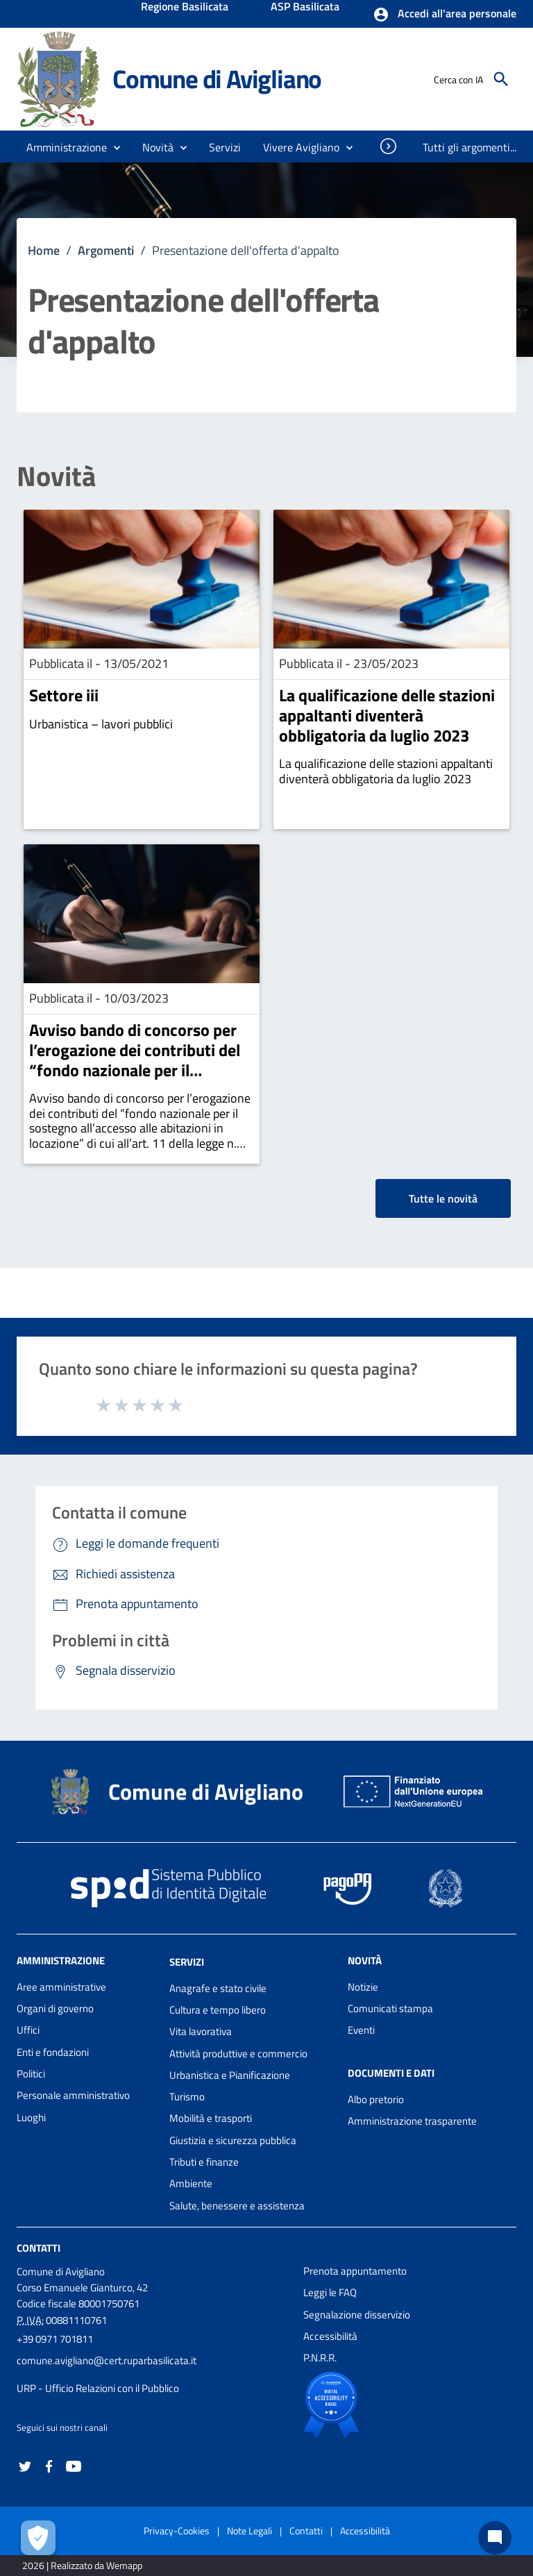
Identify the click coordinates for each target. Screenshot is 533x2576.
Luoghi (31, 2117)
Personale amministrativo (73, 2095)
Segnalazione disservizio (356, 2315)
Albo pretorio (376, 2099)
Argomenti (106, 250)
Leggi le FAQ (330, 2292)
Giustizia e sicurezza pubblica (232, 2140)
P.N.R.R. (320, 2358)
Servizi (186, 1962)
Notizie (363, 1987)
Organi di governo (55, 2008)
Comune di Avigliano (216, 79)
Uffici (28, 2030)
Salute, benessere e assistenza (237, 2206)
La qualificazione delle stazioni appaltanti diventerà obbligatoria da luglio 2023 (387, 715)
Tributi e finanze (204, 2162)
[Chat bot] (494, 2537)
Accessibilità (330, 2336)
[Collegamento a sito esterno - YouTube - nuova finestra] (73, 2465)
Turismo (187, 2097)
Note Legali (249, 2530)
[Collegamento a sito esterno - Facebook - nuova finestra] (49, 2465)
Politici (31, 2074)
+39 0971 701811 (55, 2339)
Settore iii (64, 695)
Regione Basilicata (184, 8)
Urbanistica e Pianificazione (229, 2075)
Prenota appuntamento (355, 2271)
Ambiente (190, 2183)
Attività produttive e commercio (238, 2053)
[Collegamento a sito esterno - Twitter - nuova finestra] (25, 2465)
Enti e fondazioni (53, 2052)
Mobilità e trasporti (210, 2118)
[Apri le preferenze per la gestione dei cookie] (38, 2537)
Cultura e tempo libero (217, 2010)
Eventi (361, 2030)
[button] (444, 14)
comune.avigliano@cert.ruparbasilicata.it (106, 2360)
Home (44, 250)
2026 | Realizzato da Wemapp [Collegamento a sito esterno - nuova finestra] (82, 2565)
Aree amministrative (61, 1987)
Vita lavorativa (200, 2031)
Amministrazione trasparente (412, 2121)
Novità (56, 476)
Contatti (38, 2248)
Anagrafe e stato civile (217, 1988)
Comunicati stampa (390, 2008)
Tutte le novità (443, 1198)
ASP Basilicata (305, 8)
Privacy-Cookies (177, 2530)
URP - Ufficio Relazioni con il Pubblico (98, 2388)
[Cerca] (501, 79)
